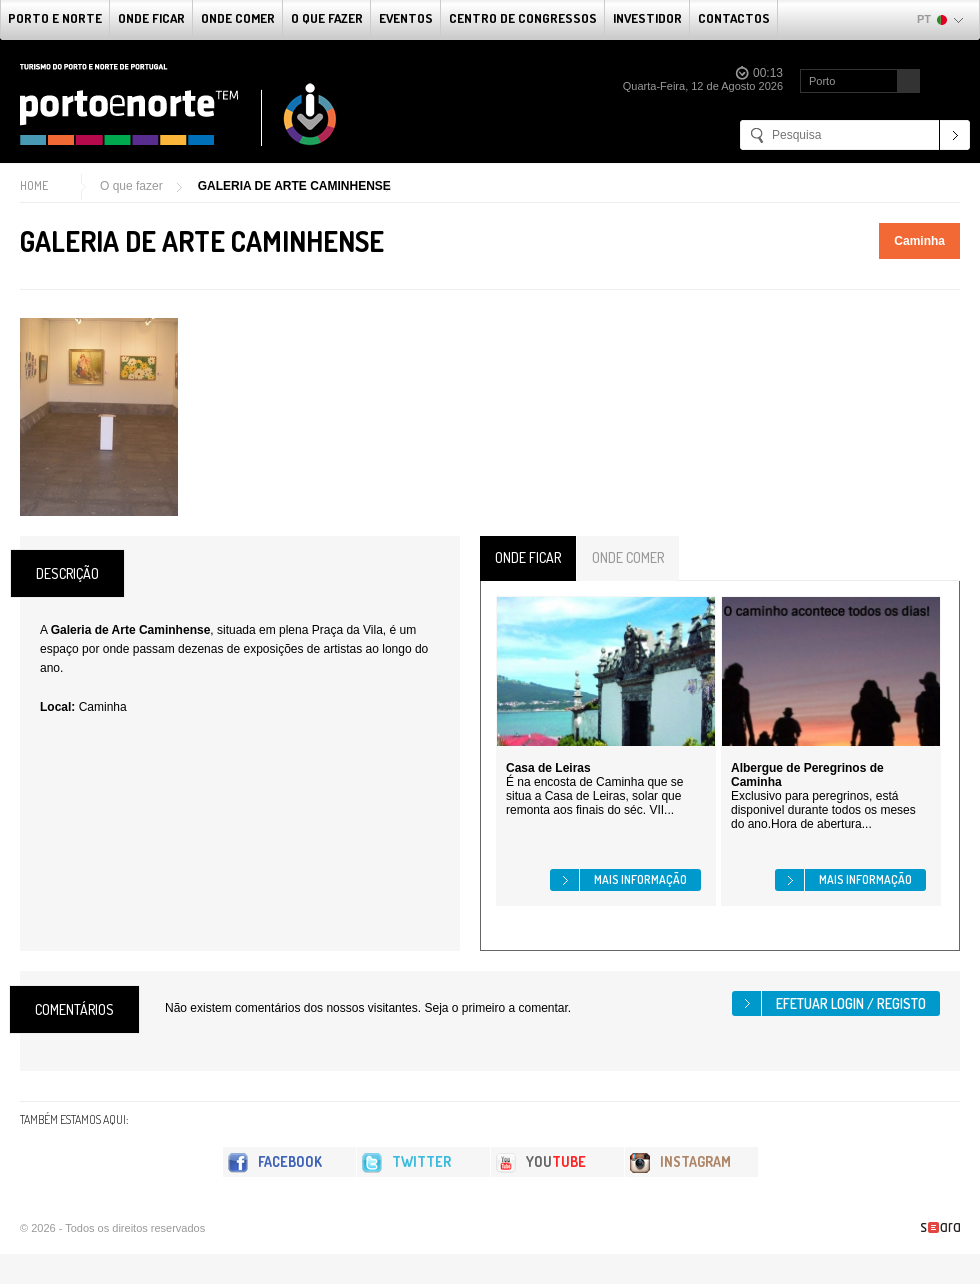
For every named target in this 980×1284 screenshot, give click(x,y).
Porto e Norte (55, 18)
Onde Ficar (151, 18)
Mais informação (640, 879)
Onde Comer (238, 18)
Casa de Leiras (548, 768)
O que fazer (327, 18)
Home (34, 185)
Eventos (406, 18)
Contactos (734, 18)
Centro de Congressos (523, 18)
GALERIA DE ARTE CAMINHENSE (294, 186)
